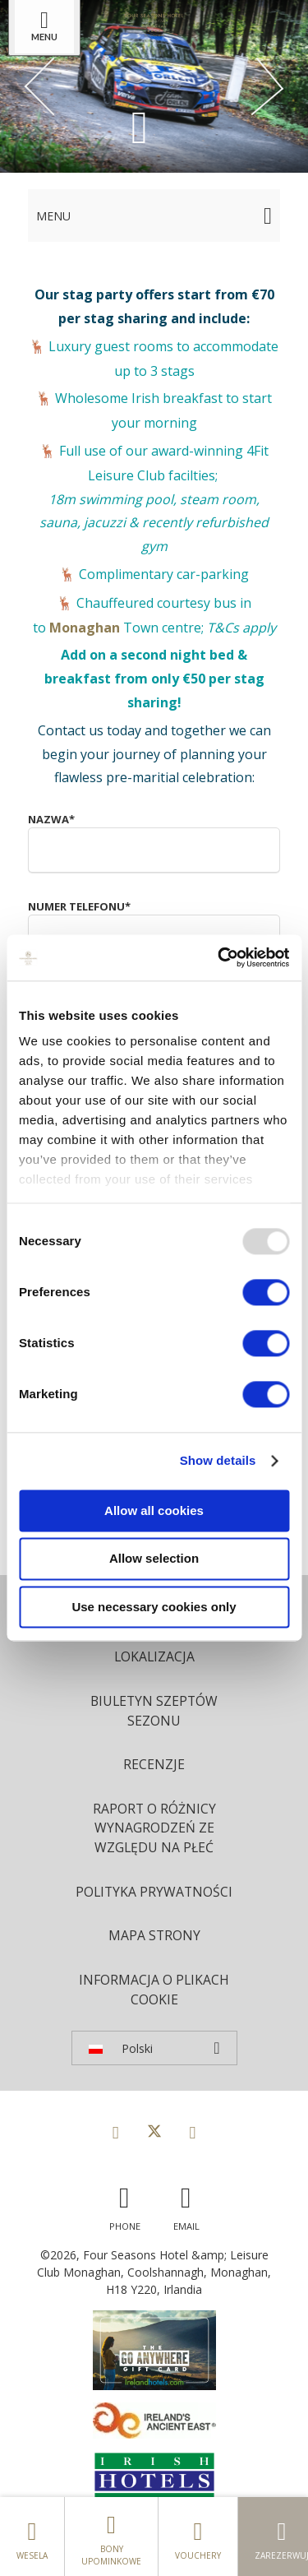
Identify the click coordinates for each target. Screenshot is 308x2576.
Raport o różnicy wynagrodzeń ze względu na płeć (154, 1828)
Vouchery (198, 2536)
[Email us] (186, 2204)
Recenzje (154, 1764)
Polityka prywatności (154, 1892)
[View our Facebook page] (116, 2131)
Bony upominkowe (111, 2536)
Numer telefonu (79, 906)
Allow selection (154, 1559)
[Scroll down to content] (139, 126)
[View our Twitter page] (154, 2131)
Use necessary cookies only (153, 1607)
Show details (218, 1460)
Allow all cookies (154, 1510)
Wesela (32, 2536)
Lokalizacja (154, 1656)
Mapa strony (154, 1935)
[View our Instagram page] (193, 2131)
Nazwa (51, 819)
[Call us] (125, 2204)
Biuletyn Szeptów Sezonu (154, 1711)
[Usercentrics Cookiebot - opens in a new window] (219, 957)
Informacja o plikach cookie (154, 1989)
